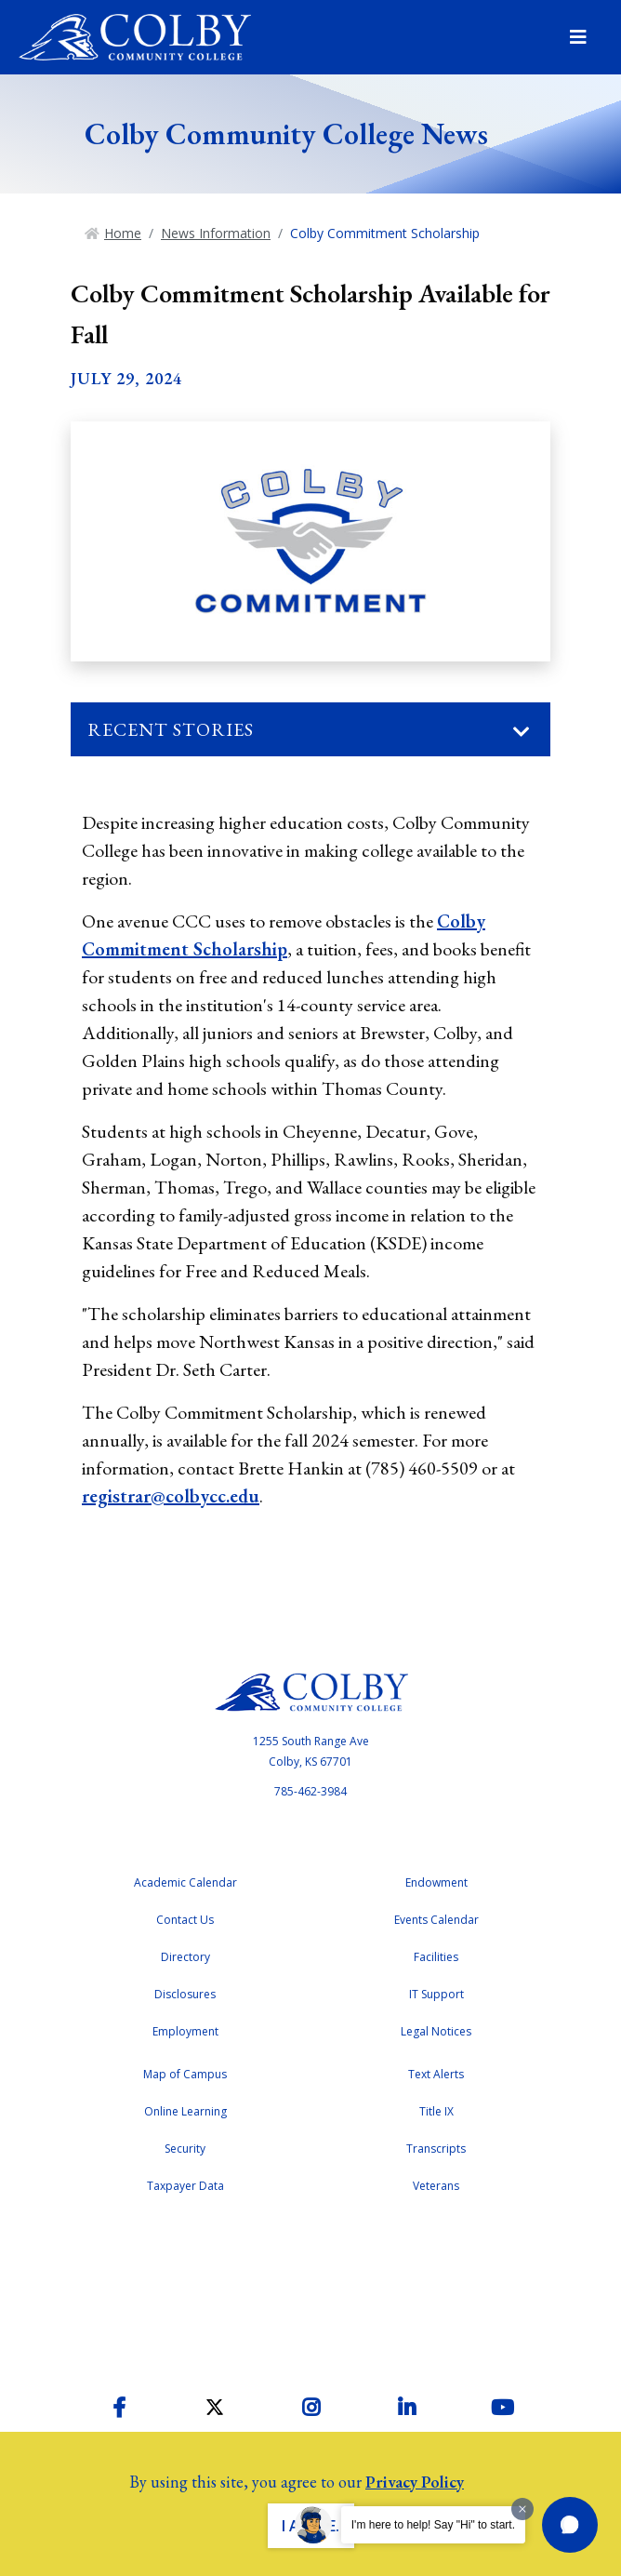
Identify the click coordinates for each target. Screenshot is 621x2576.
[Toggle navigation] (521, 732)
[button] (570, 2525)
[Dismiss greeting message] (522, 2509)
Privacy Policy (414, 2481)
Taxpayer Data (185, 2186)
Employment (185, 2031)
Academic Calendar (185, 1882)
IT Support (436, 1994)
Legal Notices (436, 2031)
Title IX (436, 2111)
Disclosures (185, 1994)
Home (122, 233)
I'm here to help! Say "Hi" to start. (433, 2524)
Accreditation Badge (310, 2289)
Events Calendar (436, 1920)
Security (185, 2148)
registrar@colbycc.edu (170, 1496)
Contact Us (185, 1920)
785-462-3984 (310, 1791)
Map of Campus (185, 2074)
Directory (185, 1957)
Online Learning (185, 2111)
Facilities (436, 1957)
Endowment (436, 1882)
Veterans (436, 2186)
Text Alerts (436, 2074)
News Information (216, 233)
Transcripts (436, 2148)
